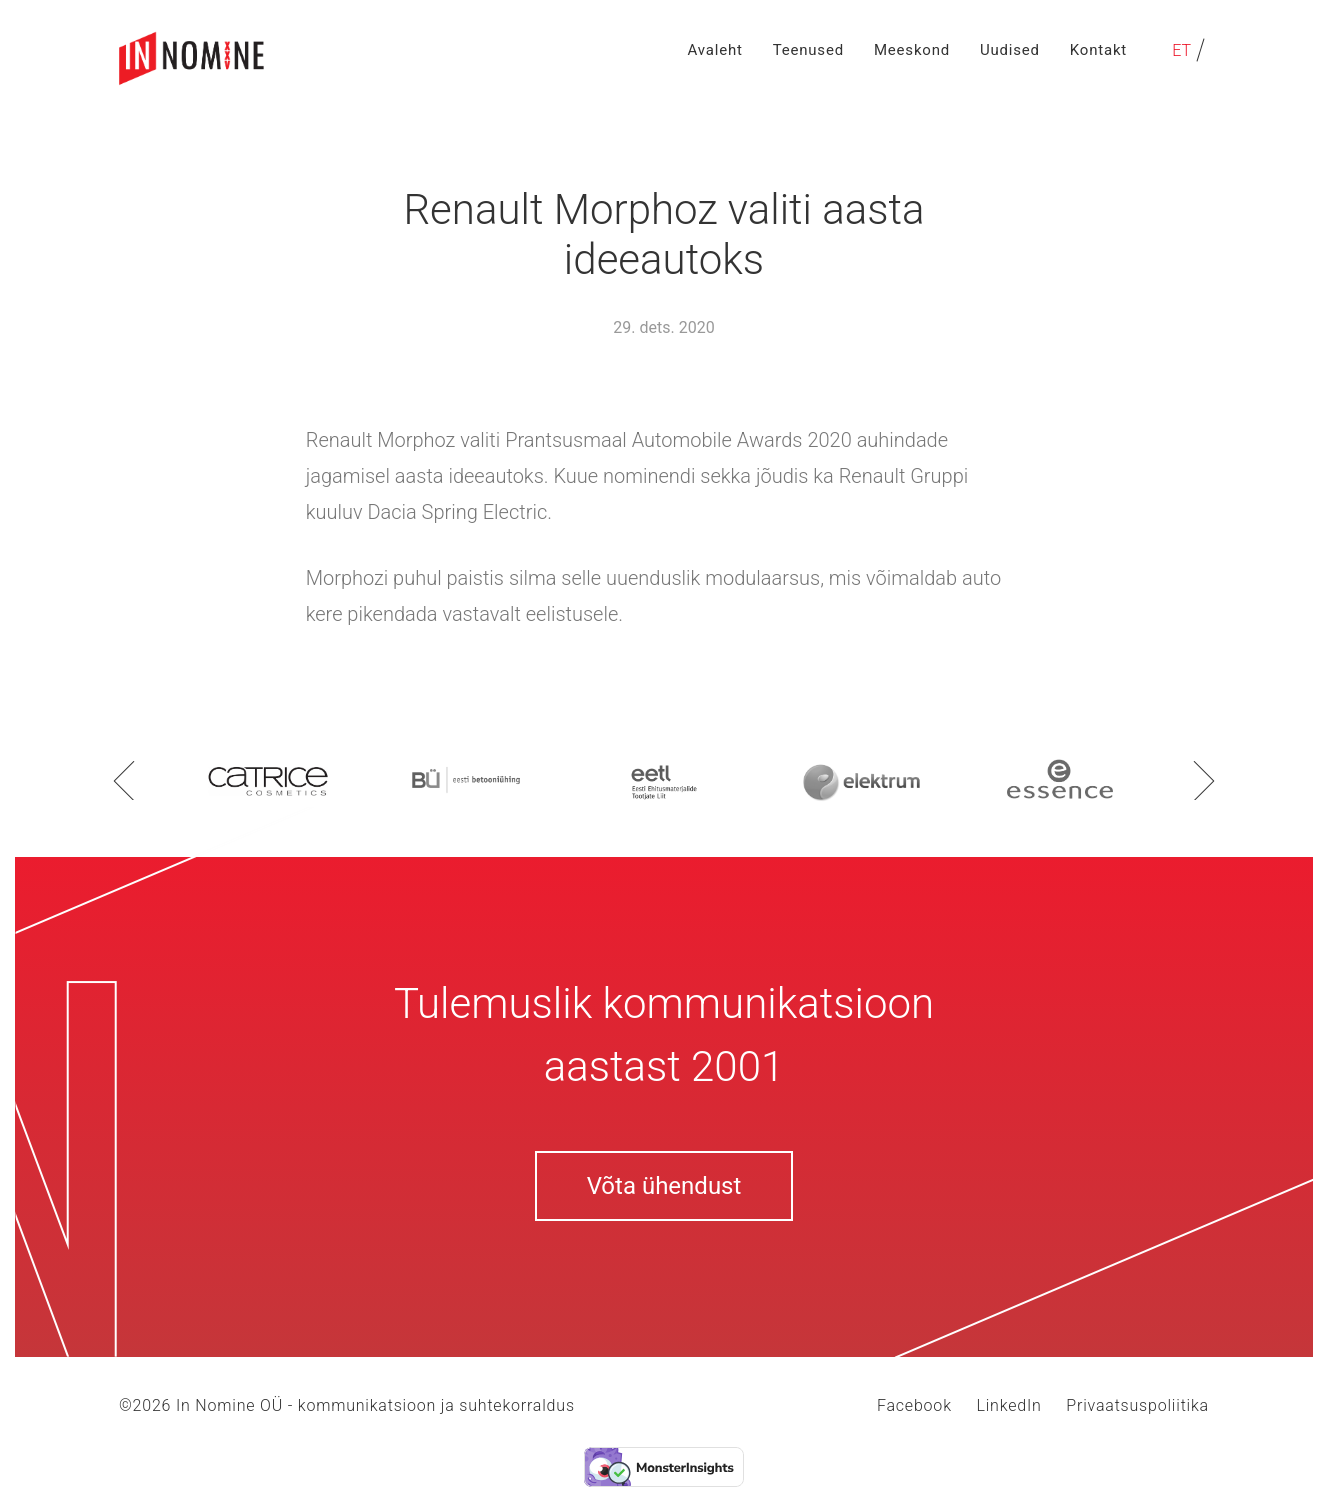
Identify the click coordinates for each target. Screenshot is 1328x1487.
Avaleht (715, 50)
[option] (268, 779)
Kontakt (1098, 50)
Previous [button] (124, 780)
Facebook (914, 1405)
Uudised (1010, 50)
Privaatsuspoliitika (1137, 1405)
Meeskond (912, 50)
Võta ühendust (664, 1186)
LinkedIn (1008, 1405)
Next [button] (1204, 780)
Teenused (808, 50)
